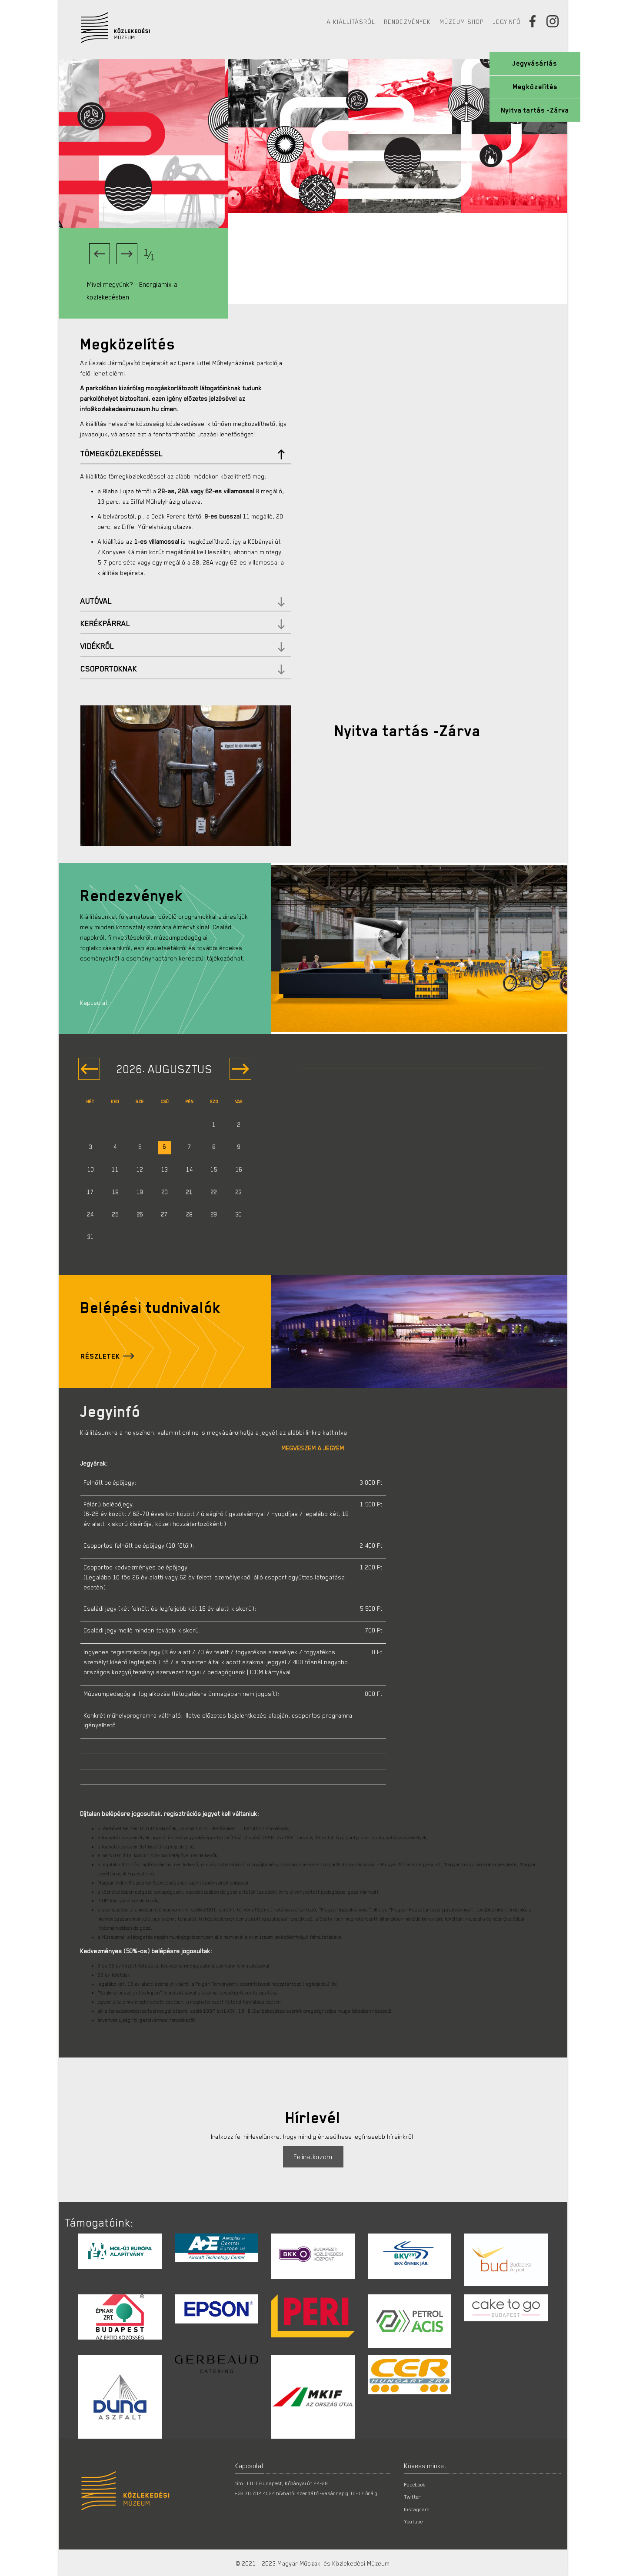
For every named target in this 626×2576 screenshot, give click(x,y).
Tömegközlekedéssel (182, 453)
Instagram (417, 2509)
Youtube (413, 2521)
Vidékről (182, 646)
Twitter (412, 2496)
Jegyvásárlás (535, 63)
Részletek (100, 1356)
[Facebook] (536, 21)
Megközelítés (535, 87)
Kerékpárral (182, 623)
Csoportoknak (182, 669)
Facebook (415, 2484)
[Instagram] (555, 21)
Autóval (182, 601)
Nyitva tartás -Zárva (535, 110)
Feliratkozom (313, 2157)
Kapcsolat (94, 1002)
